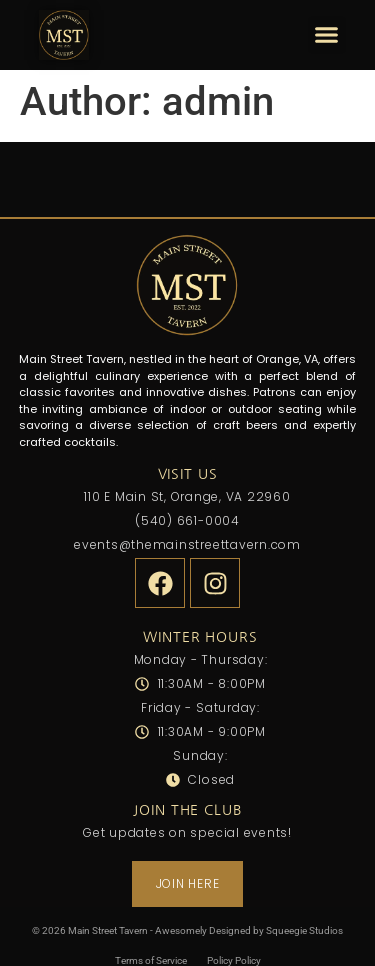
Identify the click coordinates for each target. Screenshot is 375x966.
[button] (327, 35)
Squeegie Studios (304, 930)
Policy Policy (234, 960)
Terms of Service (151, 960)
